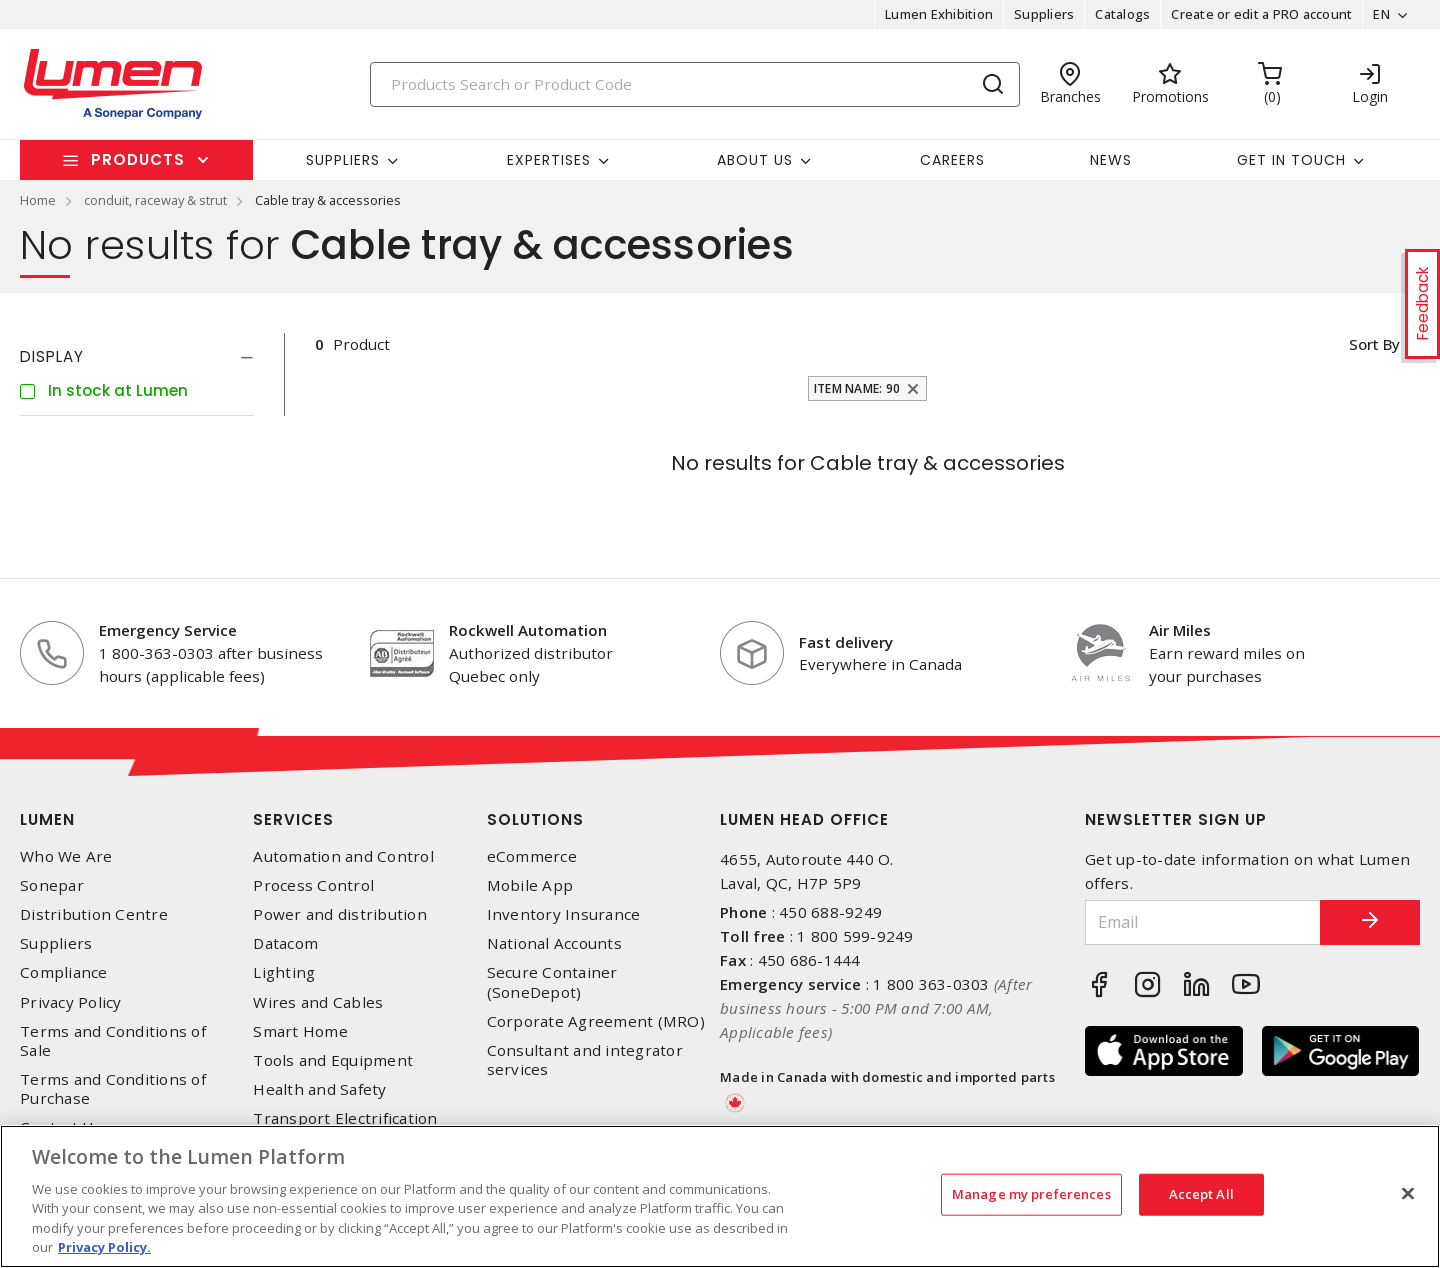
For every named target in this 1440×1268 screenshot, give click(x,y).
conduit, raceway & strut (155, 200)
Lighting (284, 972)
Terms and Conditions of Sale (113, 1041)
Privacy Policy (71, 1002)
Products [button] (138, 159)
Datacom (285, 943)
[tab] (137, 357)
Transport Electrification (345, 1118)
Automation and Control (343, 856)
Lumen (47, 819)
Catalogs (1122, 14)
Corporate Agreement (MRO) (596, 1021)
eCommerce (532, 856)
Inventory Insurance (564, 914)
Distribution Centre (94, 914)
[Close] (1408, 1194)
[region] (720, 1196)
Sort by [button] (1373, 344)
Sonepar (52, 885)
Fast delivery (846, 642)
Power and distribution (340, 914)
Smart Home (300, 1031)
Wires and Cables (318, 1002)
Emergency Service (168, 630)
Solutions (535, 819)
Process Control (313, 885)
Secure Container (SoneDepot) (552, 982)
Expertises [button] (549, 160)
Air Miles (1180, 630)
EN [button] (1381, 14)
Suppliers (1044, 14)
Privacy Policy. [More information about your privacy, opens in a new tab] (104, 1247)
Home (38, 200)
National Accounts (554, 943)
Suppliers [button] (343, 160)
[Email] (1203, 922)
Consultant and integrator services (585, 1060)
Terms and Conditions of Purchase (113, 1089)
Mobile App (530, 885)
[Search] (695, 84)
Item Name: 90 (857, 388)
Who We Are (66, 856)
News (1111, 160)
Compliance (64, 972)
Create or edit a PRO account (1261, 14)
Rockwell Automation (528, 630)
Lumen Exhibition (939, 14)
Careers (952, 160)
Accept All (1201, 1194)
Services (293, 819)
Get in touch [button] (1291, 160)
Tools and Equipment (333, 1060)
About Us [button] (755, 160)
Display (52, 356)
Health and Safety (319, 1089)
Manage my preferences (1031, 1194)
